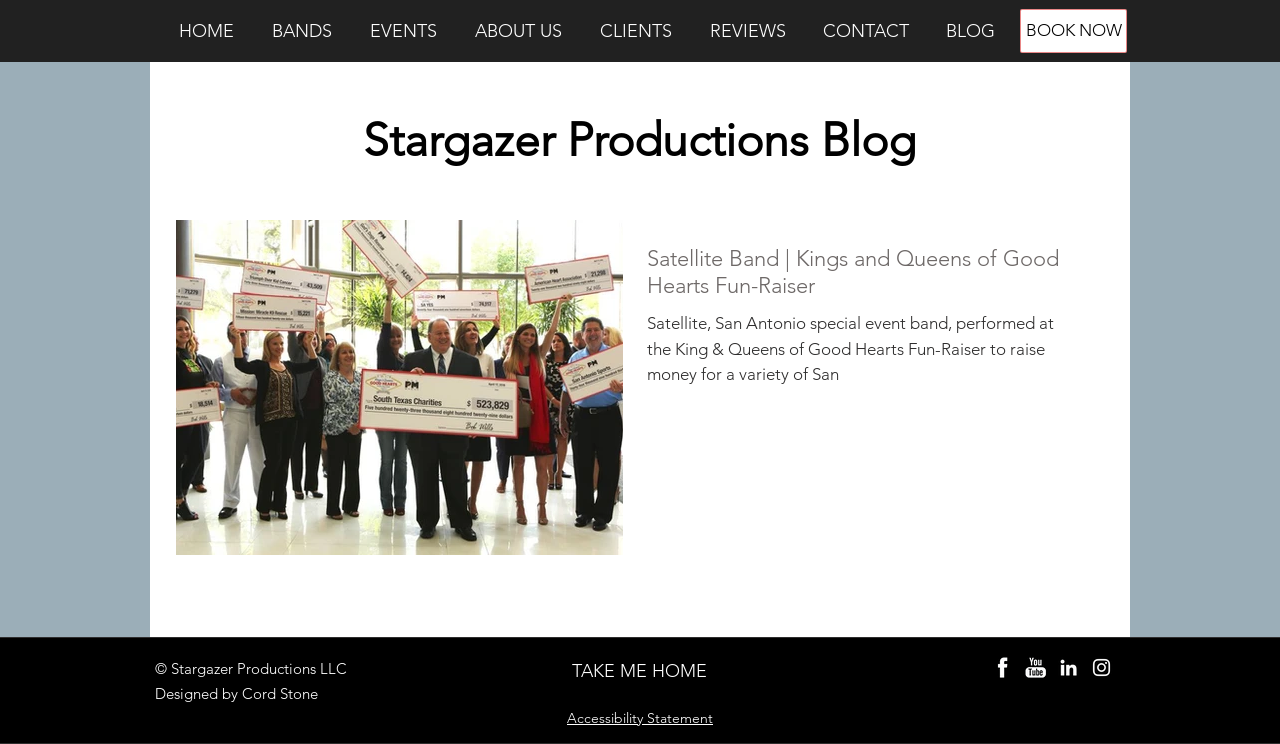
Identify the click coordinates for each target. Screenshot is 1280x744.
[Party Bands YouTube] (1035, 667)
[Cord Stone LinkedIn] (1068, 667)
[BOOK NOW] (1073, 31)
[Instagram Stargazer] (1101, 667)
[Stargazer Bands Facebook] (1002, 667)
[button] (302, 31)
